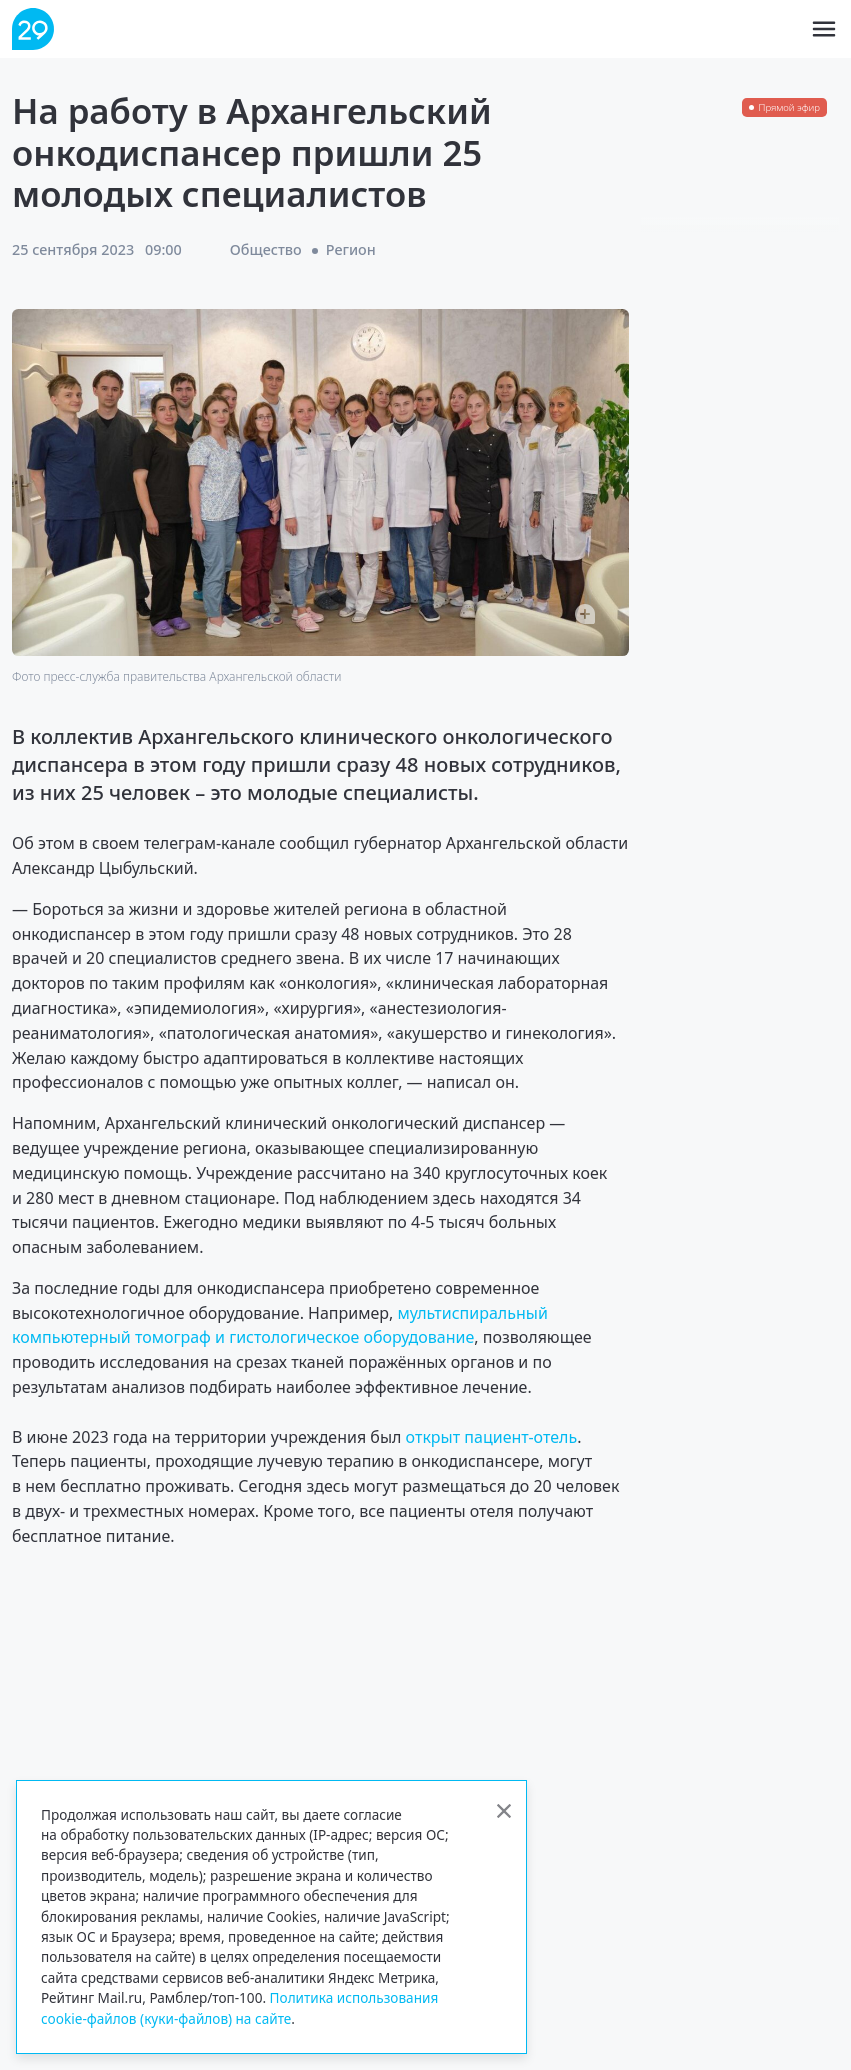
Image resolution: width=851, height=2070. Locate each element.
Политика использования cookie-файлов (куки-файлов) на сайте (239, 2007)
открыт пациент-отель (492, 1437)
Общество (266, 249)
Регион (351, 249)
